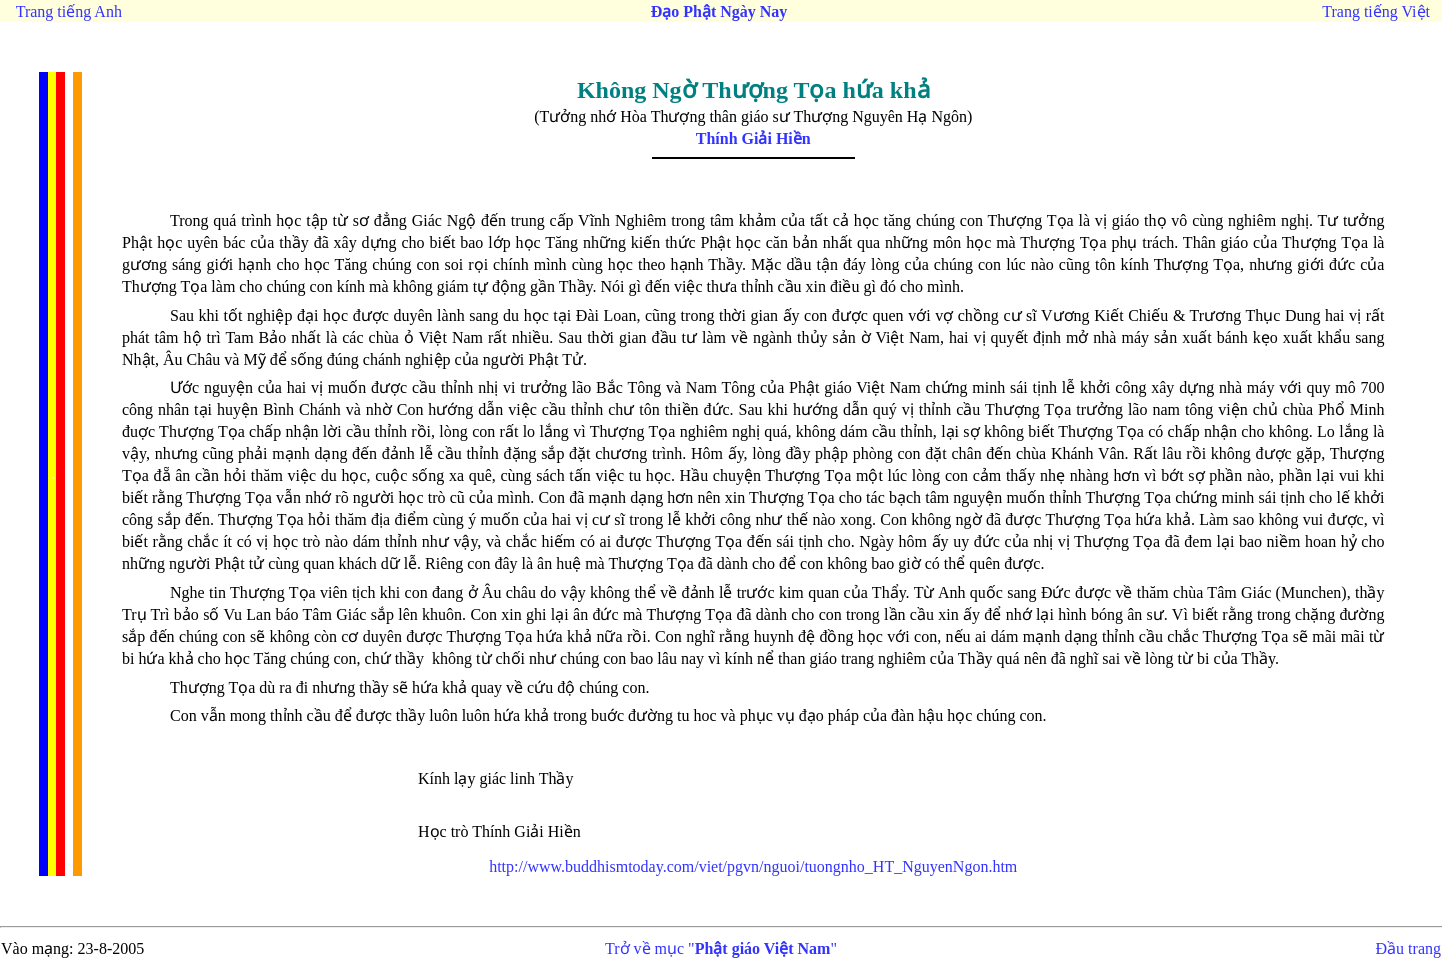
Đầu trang (1408, 948)
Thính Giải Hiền (753, 138)
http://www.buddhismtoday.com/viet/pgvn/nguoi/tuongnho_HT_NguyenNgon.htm (753, 866)
